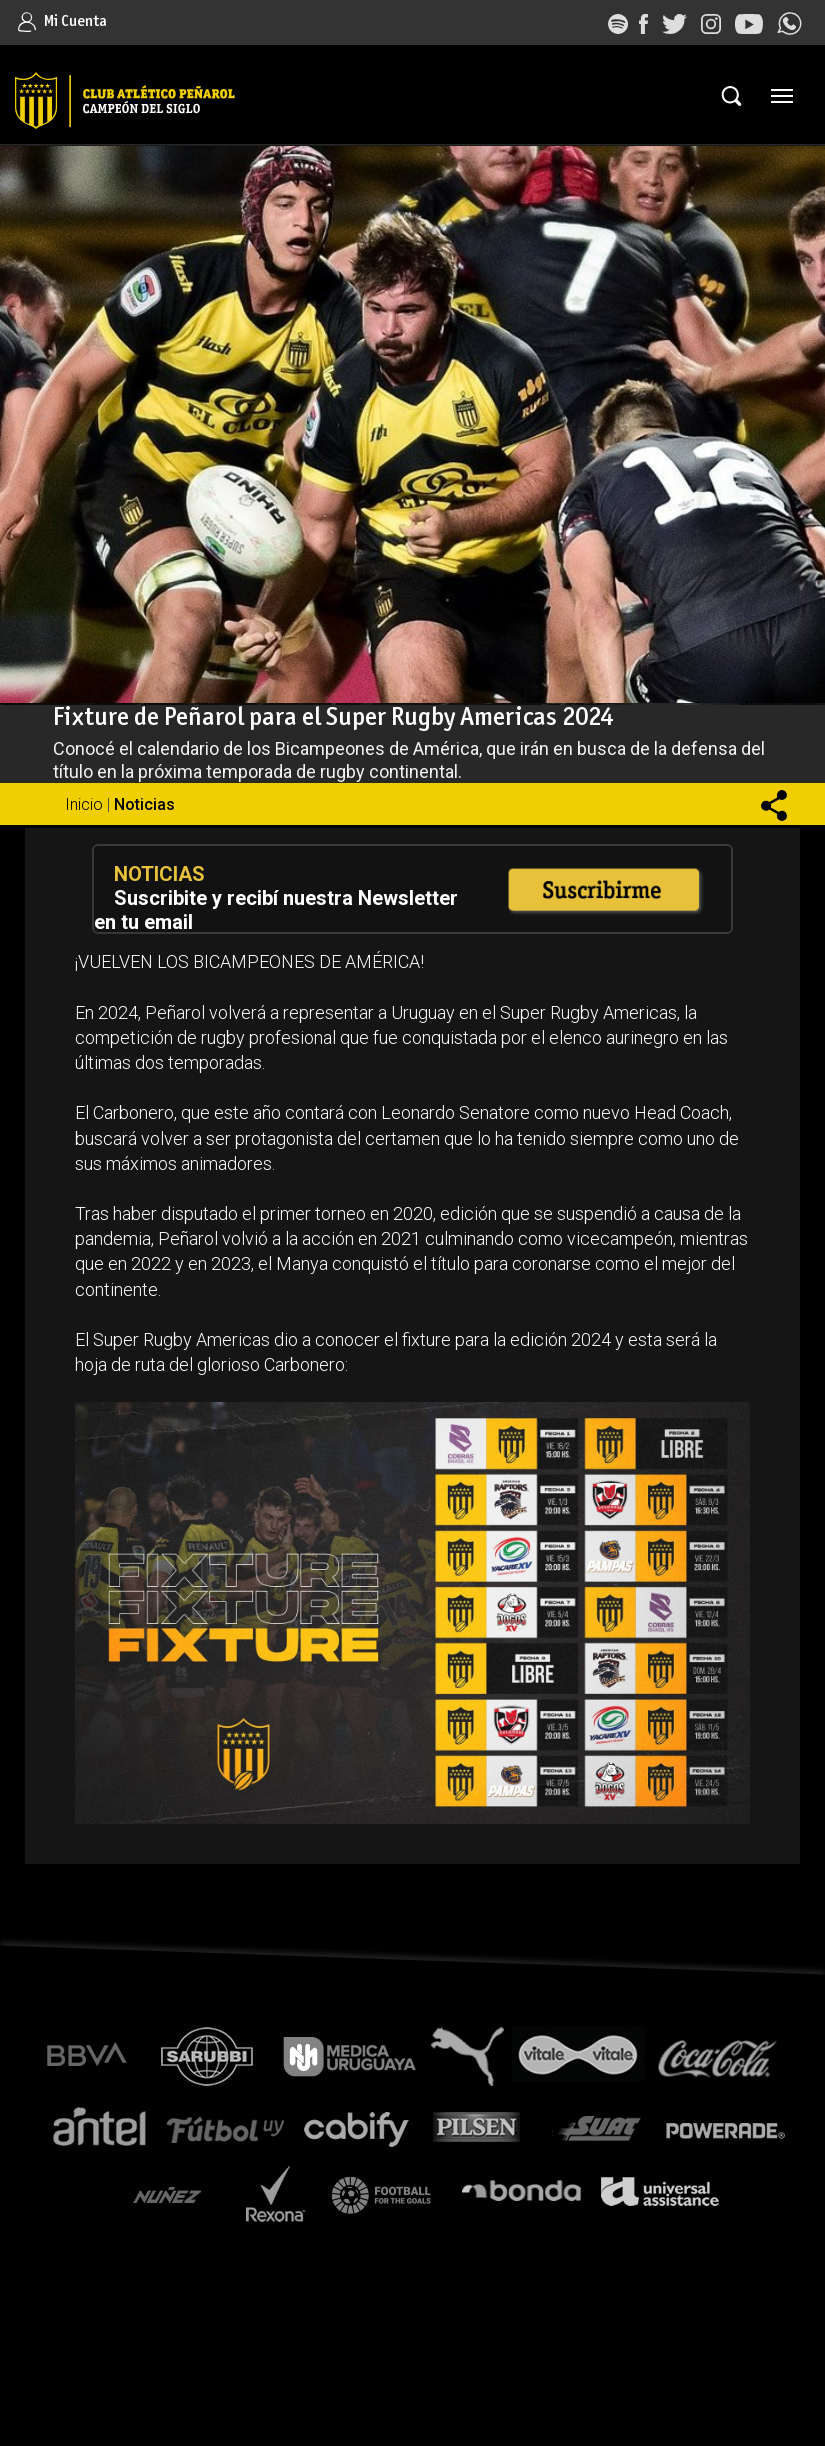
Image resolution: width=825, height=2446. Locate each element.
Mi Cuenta (62, 21)
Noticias (144, 804)
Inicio (84, 804)
